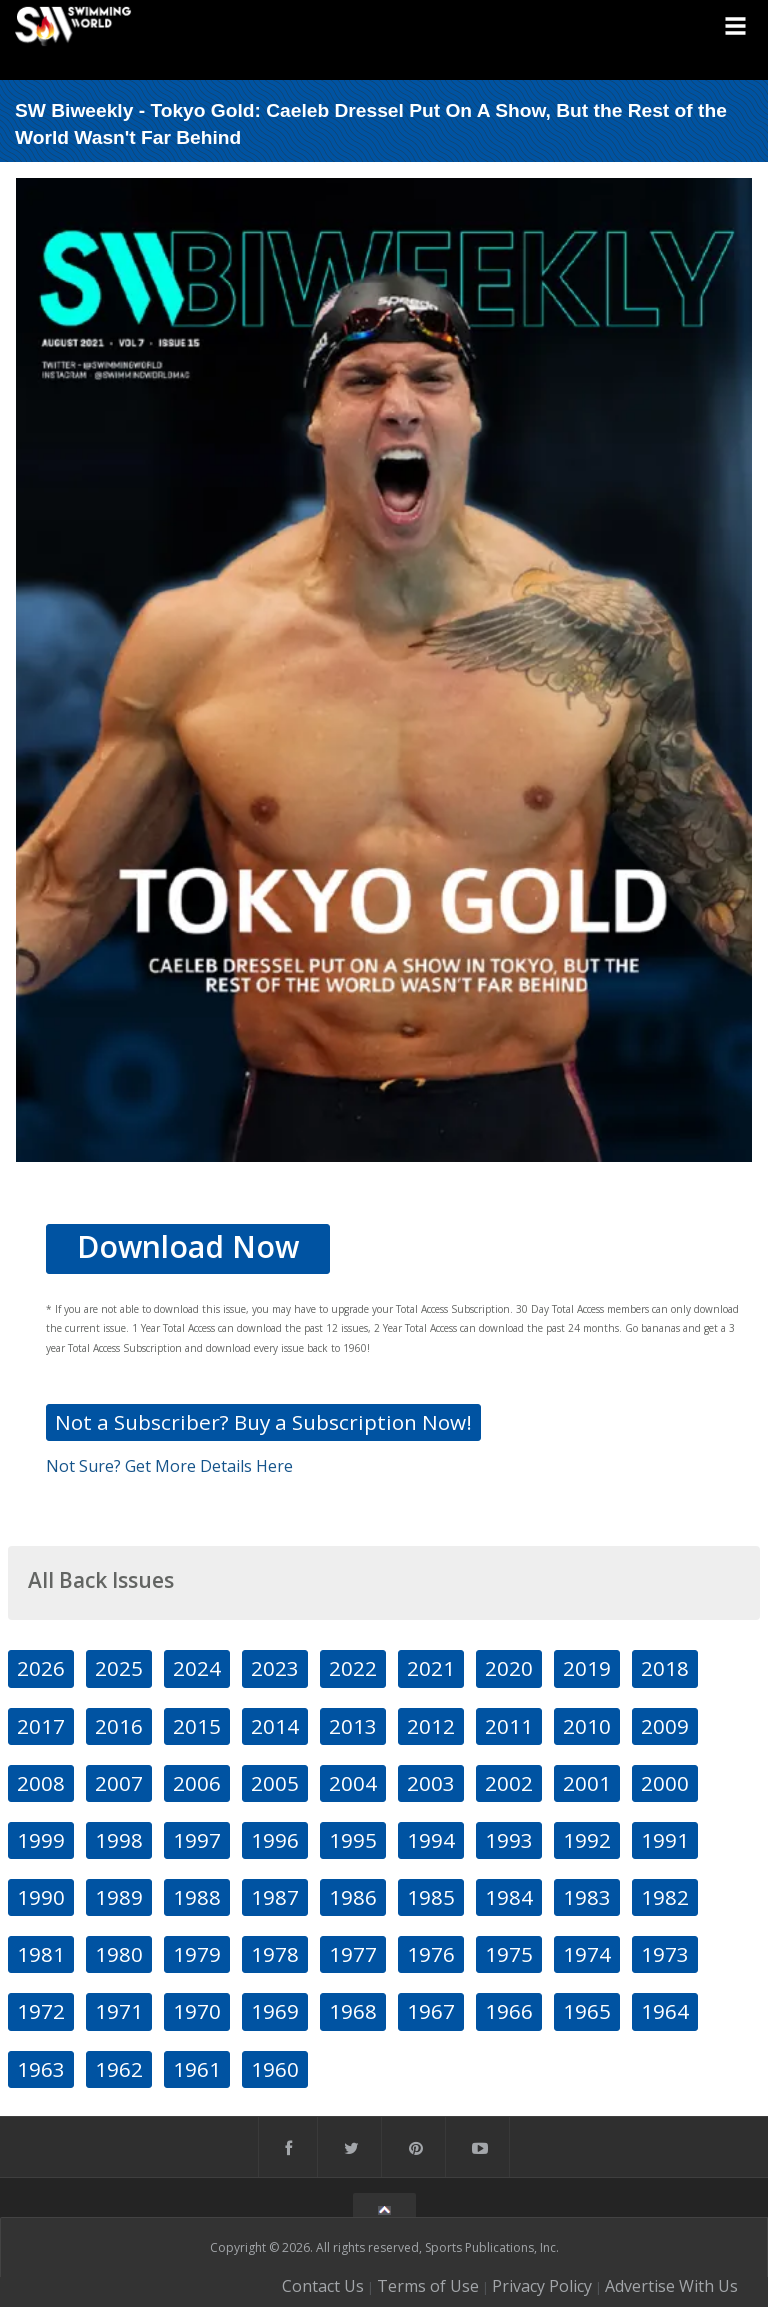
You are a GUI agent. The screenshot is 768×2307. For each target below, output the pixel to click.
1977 (353, 1954)
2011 (509, 1726)
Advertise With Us (671, 2286)
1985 (431, 1897)
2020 (509, 1668)
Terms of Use (428, 2286)
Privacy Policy (542, 2286)
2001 (587, 1783)
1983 (587, 1897)
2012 (431, 1726)
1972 (41, 2011)
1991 (665, 1840)
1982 (665, 1897)
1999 (41, 1840)
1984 (509, 1897)
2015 (197, 1726)
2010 (587, 1726)
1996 (275, 1840)
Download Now (188, 1246)
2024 (197, 1668)
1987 (275, 1897)
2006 (197, 1783)
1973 (665, 1954)
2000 (665, 1783)
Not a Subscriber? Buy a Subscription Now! (263, 1422)
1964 (665, 2011)
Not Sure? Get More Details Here (169, 1466)
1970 (197, 2011)
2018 (665, 1668)
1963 (41, 2069)
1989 (119, 1897)
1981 (41, 1954)
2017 (41, 1726)
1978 (275, 1954)
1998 (119, 1840)
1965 (587, 2011)
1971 (119, 2011)
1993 (509, 1840)
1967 (431, 2011)
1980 (119, 1954)
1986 (353, 1897)
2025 (119, 1668)
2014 (275, 1726)
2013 (353, 1726)
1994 (431, 1840)
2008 (41, 1783)
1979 (197, 1954)
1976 (431, 1954)
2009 (665, 1726)
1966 (509, 2011)
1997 (197, 1840)
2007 (119, 1783)
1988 (197, 1897)
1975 (509, 1954)
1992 (587, 1840)
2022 (353, 1668)
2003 (431, 1783)
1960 (275, 2069)
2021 (431, 1668)
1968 (353, 2011)
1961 (197, 2069)
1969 (275, 2011)
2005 (275, 1783)
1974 (587, 1954)
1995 (353, 1840)
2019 (587, 1668)
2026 (41, 1668)
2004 (353, 1783)
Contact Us (323, 2286)
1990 (41, 1897)
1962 (119, 2069)
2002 (509, 1783)
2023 (275, 1668)
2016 (119, 1726)
